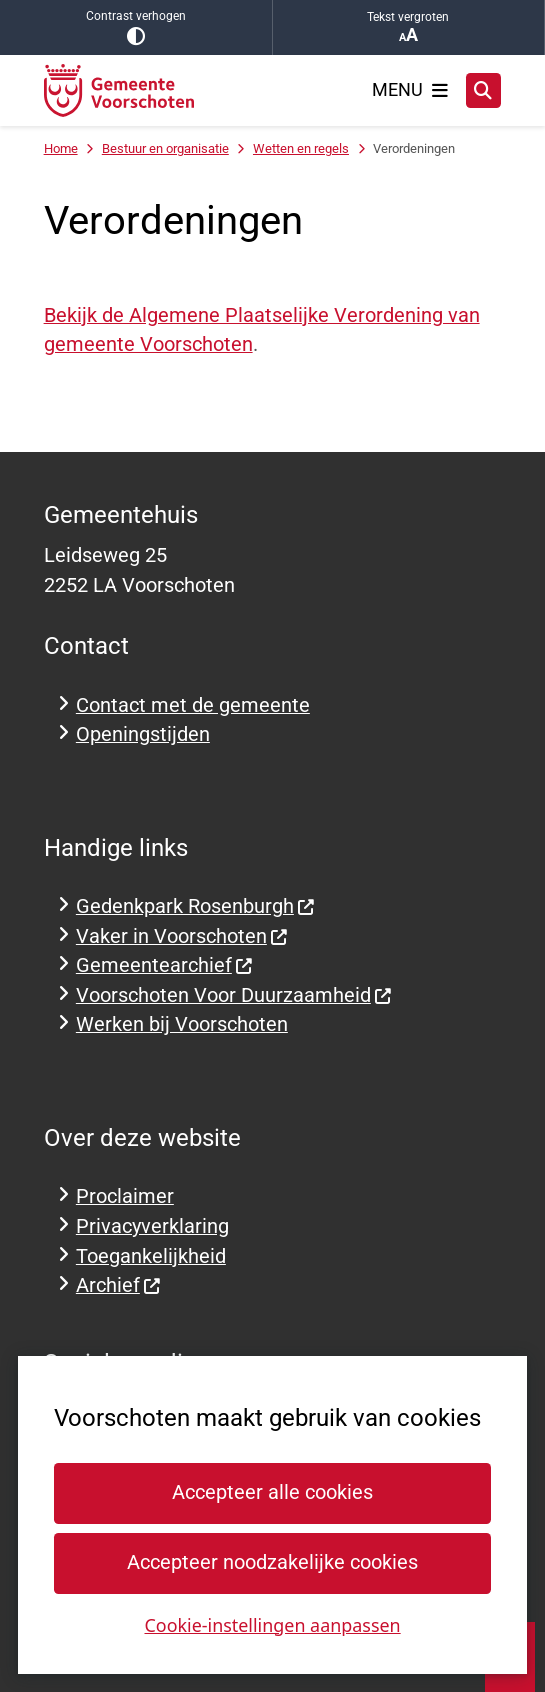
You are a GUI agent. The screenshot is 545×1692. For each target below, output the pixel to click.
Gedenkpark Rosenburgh (196, 906)
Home (61, 148)
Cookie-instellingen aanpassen (272, 1624)
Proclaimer (125, 1196)
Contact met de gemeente (193, 705)
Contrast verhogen (136, 27)
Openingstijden (143, 734)
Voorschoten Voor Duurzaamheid (234, 995)
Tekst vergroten (409, 27)
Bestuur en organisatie (165, 148)
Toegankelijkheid (151, 1256)
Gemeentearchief (165, 965)
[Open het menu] (410, 90)
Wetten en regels (301, 148)
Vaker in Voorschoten (182, 936)
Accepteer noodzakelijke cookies (272, 1562)
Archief (119, 1285)
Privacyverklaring (152, 1226)
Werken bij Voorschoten (182, 1024)
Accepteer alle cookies (272, 1492)
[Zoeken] (484, 90)
